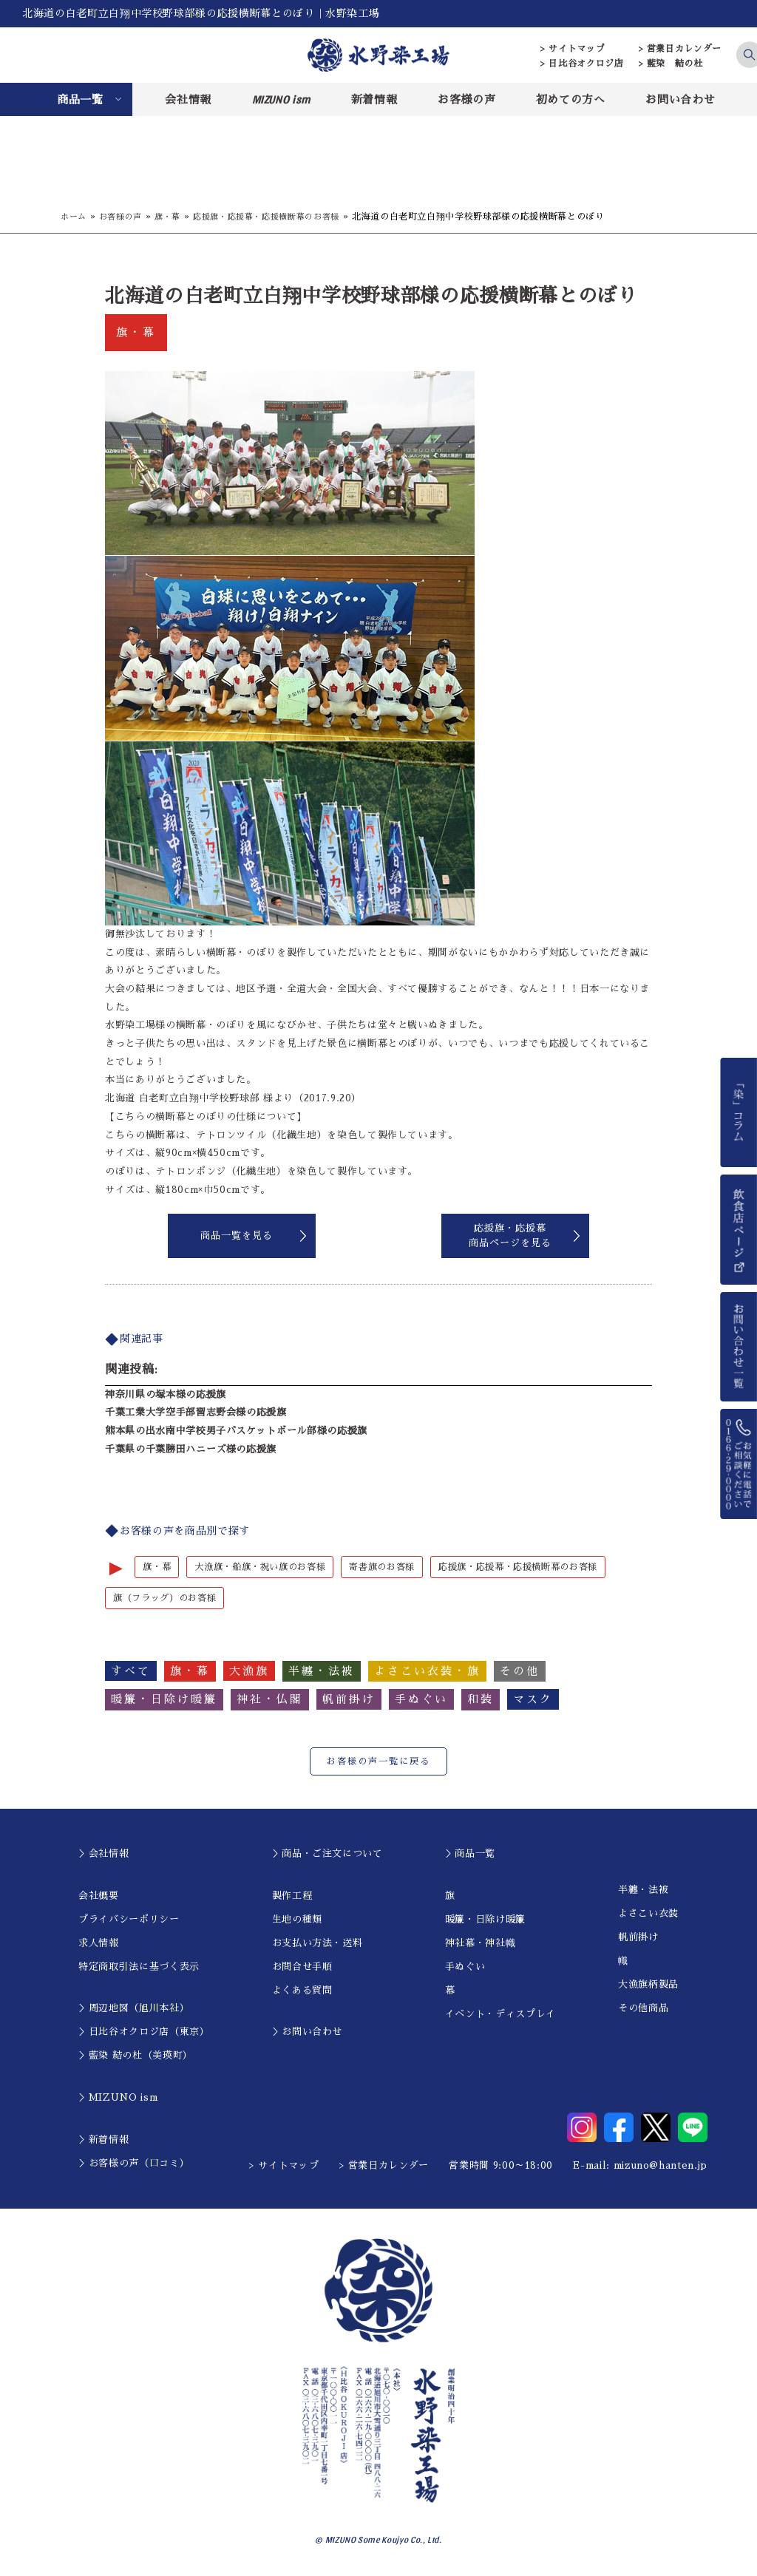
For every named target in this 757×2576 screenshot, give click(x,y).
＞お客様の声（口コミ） (133, 2164)
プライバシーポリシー (129, 1920)
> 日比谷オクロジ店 (582, 63)
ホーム (75, 216)
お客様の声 (466, 99)
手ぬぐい (465, 1967)
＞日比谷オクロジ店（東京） (143, 2033)
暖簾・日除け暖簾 (485, 1920)
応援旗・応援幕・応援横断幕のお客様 (280, 216)
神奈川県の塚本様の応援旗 (165, 1394)
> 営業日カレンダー (680, 48)
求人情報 (98, 1943)
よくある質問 (302, 1991)
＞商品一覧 (470, 1855)
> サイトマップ (572, 48)
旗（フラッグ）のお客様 (168, 1598)
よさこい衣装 (648, 1915)
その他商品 (643, 2009)
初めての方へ (570, 99)
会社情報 (188, 99)
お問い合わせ (680, 99)
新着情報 (374, 99)
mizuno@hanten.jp (660, 2167)
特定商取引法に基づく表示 (139, 1967)
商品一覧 (80, 99)
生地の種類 (297, 1920)
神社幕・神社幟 (480, 1943)
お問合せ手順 (302, 1967)
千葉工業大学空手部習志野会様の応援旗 (196, 1412)
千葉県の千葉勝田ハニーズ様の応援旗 (190, 1449)
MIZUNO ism (281, 99)
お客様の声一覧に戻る (378, 1762)
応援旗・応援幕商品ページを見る (510, 1235)
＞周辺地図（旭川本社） (133, 2009)
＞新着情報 (103, 2140)
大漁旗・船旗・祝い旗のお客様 (267, 1567)
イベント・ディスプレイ (500, 2014)
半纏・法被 (643, 1891)
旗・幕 (174, 216)
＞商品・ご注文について (327, 1855)
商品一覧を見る (236, 1235)
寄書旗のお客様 (396, 1567)
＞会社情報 (103, 1855)
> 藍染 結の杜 (671, 63)
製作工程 (292, 1896)
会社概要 (98, 1896)
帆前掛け (638, 1938)
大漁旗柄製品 (648, 1986)
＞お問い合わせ (307, 2033)
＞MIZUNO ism (117, 2099)
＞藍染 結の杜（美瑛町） (135, 2057)
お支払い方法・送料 (317, 1943)
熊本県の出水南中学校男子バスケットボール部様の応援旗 (236, 1430)
